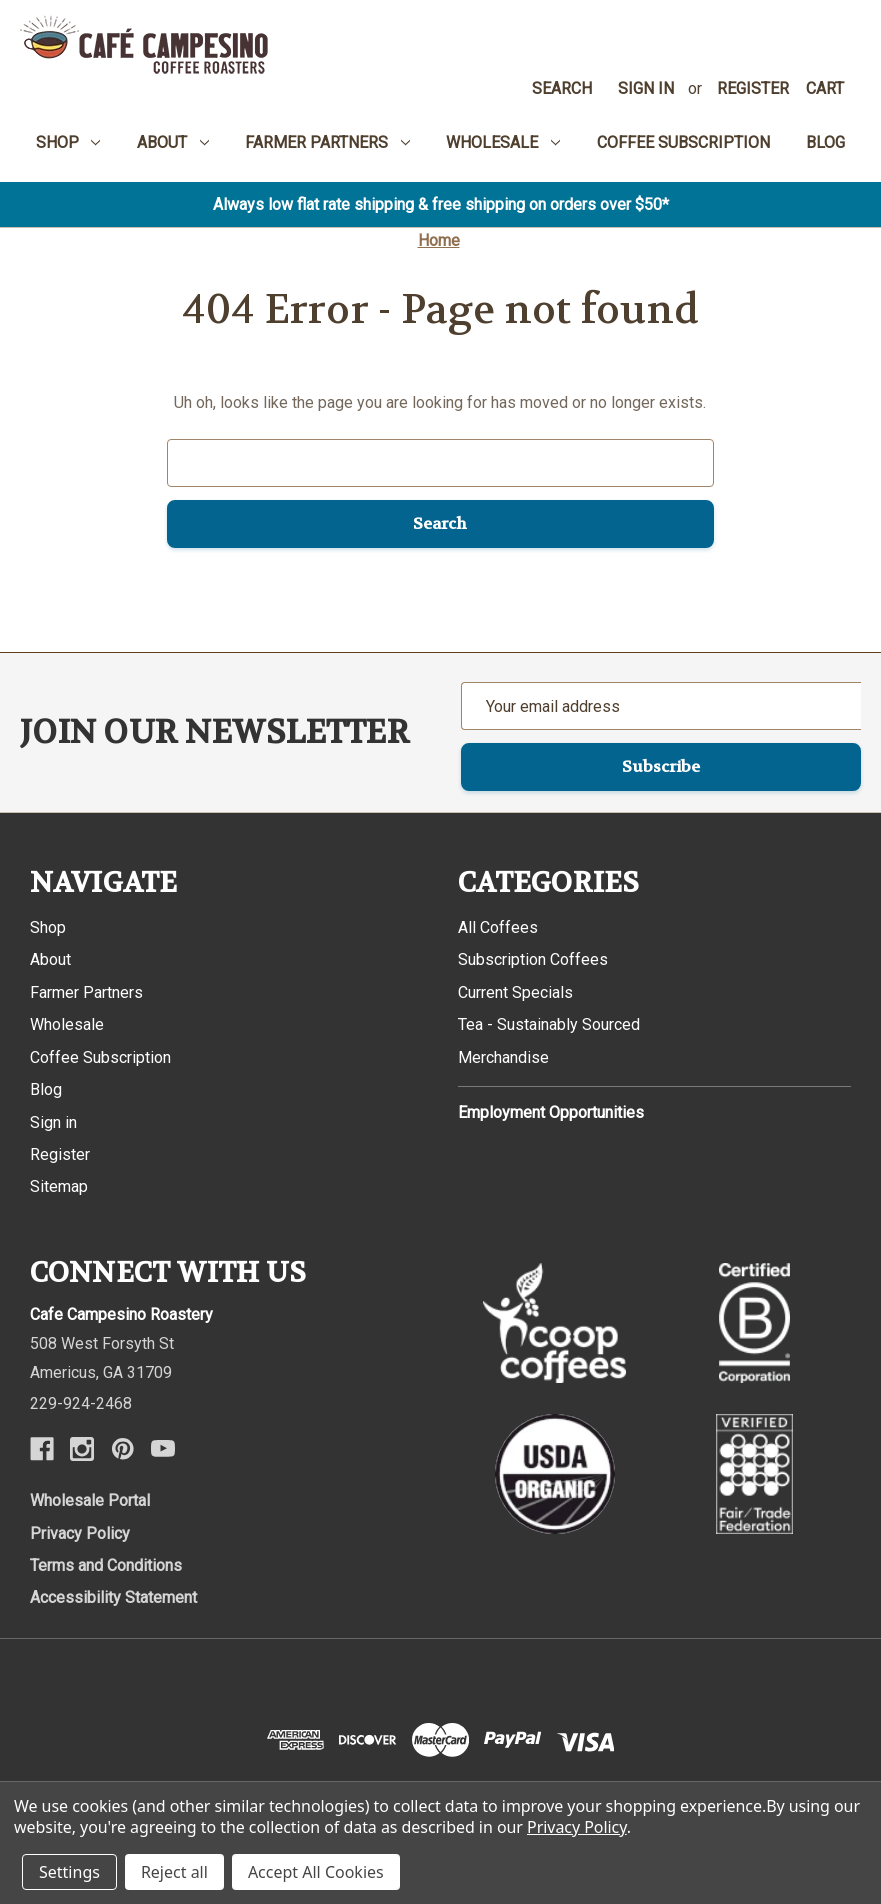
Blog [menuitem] (825, 142)
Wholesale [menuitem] (503, 142)
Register (753, 88)
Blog (46, 1089)
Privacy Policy (80, 1533)
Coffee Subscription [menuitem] (683, 142)
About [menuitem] (173, 142)
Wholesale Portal (90, 1500)
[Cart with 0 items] (825, 89)
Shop (48, 927)
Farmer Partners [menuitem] (327, 142)
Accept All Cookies (316, 1872)
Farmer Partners (86, 992)
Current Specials (515, 992)
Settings (69, 1872)
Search (562, 88)
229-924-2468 (81, 1403)
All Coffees (498, 927)
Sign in (646, 88)
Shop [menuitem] (68, 142)
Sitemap (59, 1186)
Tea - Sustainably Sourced (549, 1024)
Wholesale (67, 1024)
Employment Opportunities (551, 1112)
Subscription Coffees (533, 959)
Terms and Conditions (106, 1565)
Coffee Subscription (100, 1057)
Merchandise (503, 1057)
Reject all (174, 1872)
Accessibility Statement (113, 1597)
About (50, 959)
